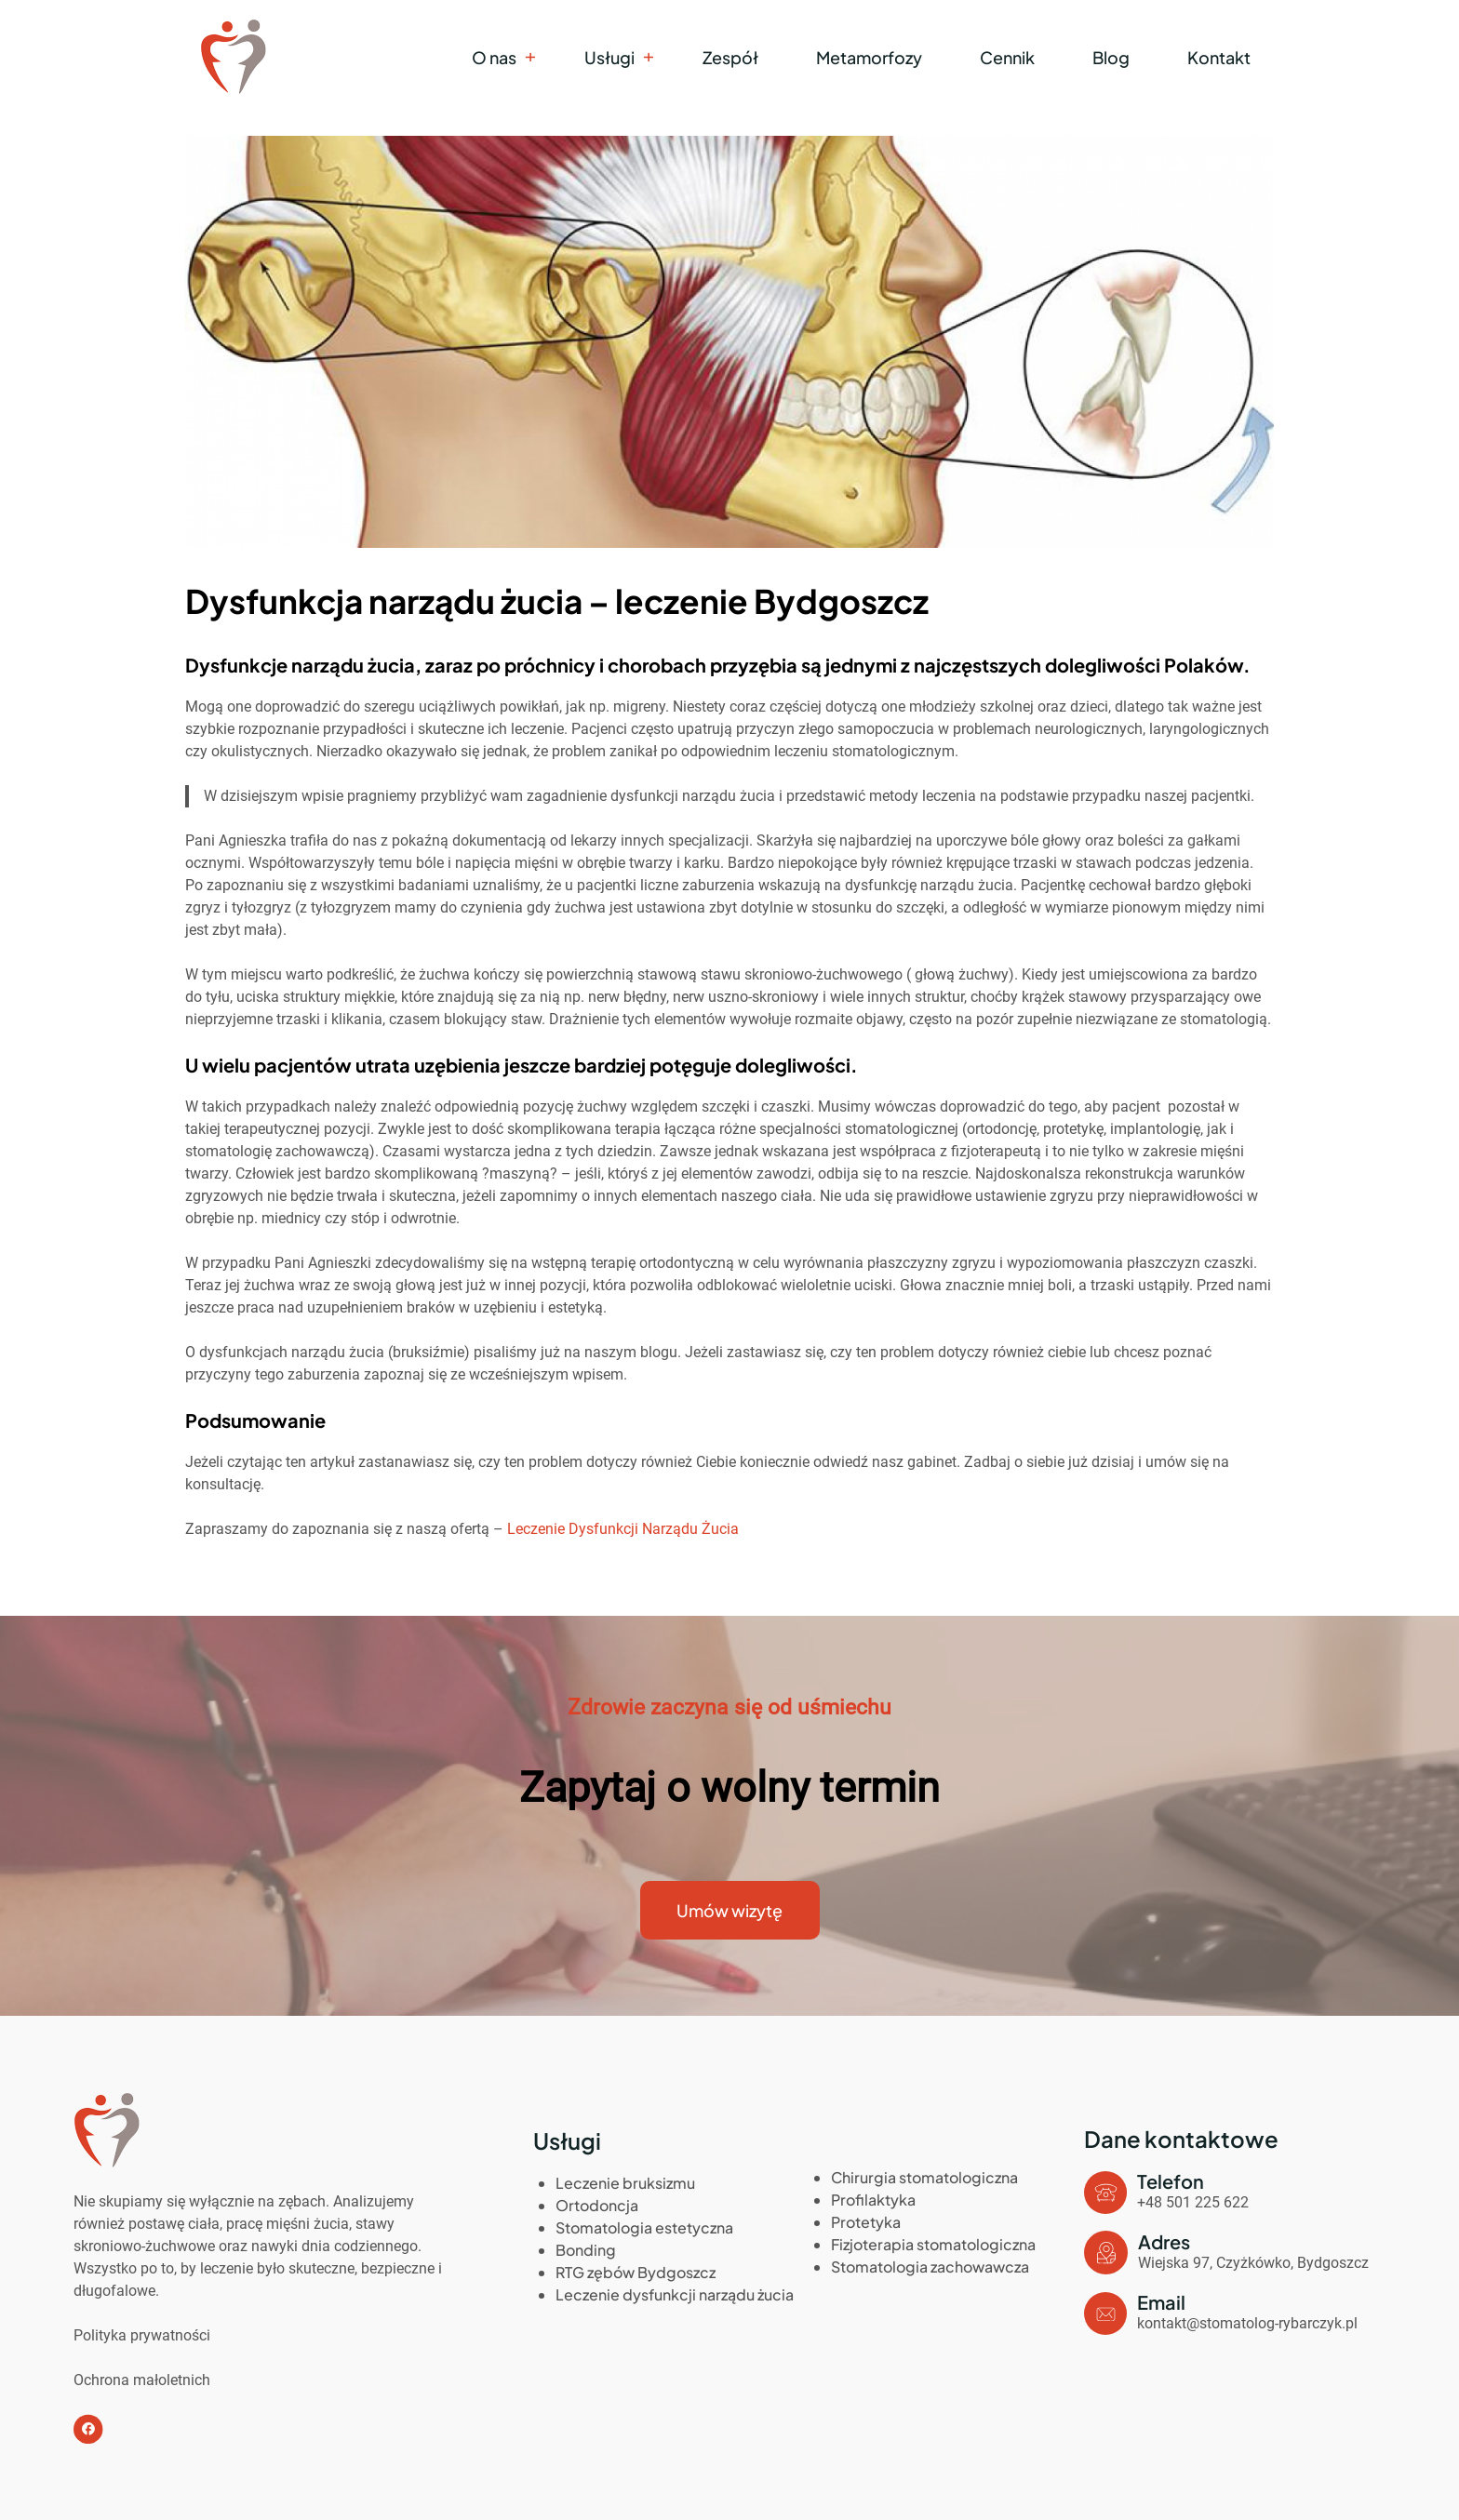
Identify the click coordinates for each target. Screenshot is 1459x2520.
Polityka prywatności (142, 2335)
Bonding (585, 2250)
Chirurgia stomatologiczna (924, 2177)
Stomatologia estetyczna (644, 2227)
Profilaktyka (873, 2199)
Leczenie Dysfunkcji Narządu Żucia (623, 1529)
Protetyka (866, 2222)
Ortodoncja (596, 2205)
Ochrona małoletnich (142, 2380)
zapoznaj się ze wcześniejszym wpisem (493, 1374)
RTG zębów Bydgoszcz (635, 2272)
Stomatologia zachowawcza (930, 2266)
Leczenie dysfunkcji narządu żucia (674, 2294)
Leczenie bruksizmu (625, 2183)
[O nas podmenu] (530, 57)
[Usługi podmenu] (648, 57)
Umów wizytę (729, 1910)
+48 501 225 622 (1193, 2202)
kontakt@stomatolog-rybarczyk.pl (1247, 2323)
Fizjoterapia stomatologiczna (933, 2244)
